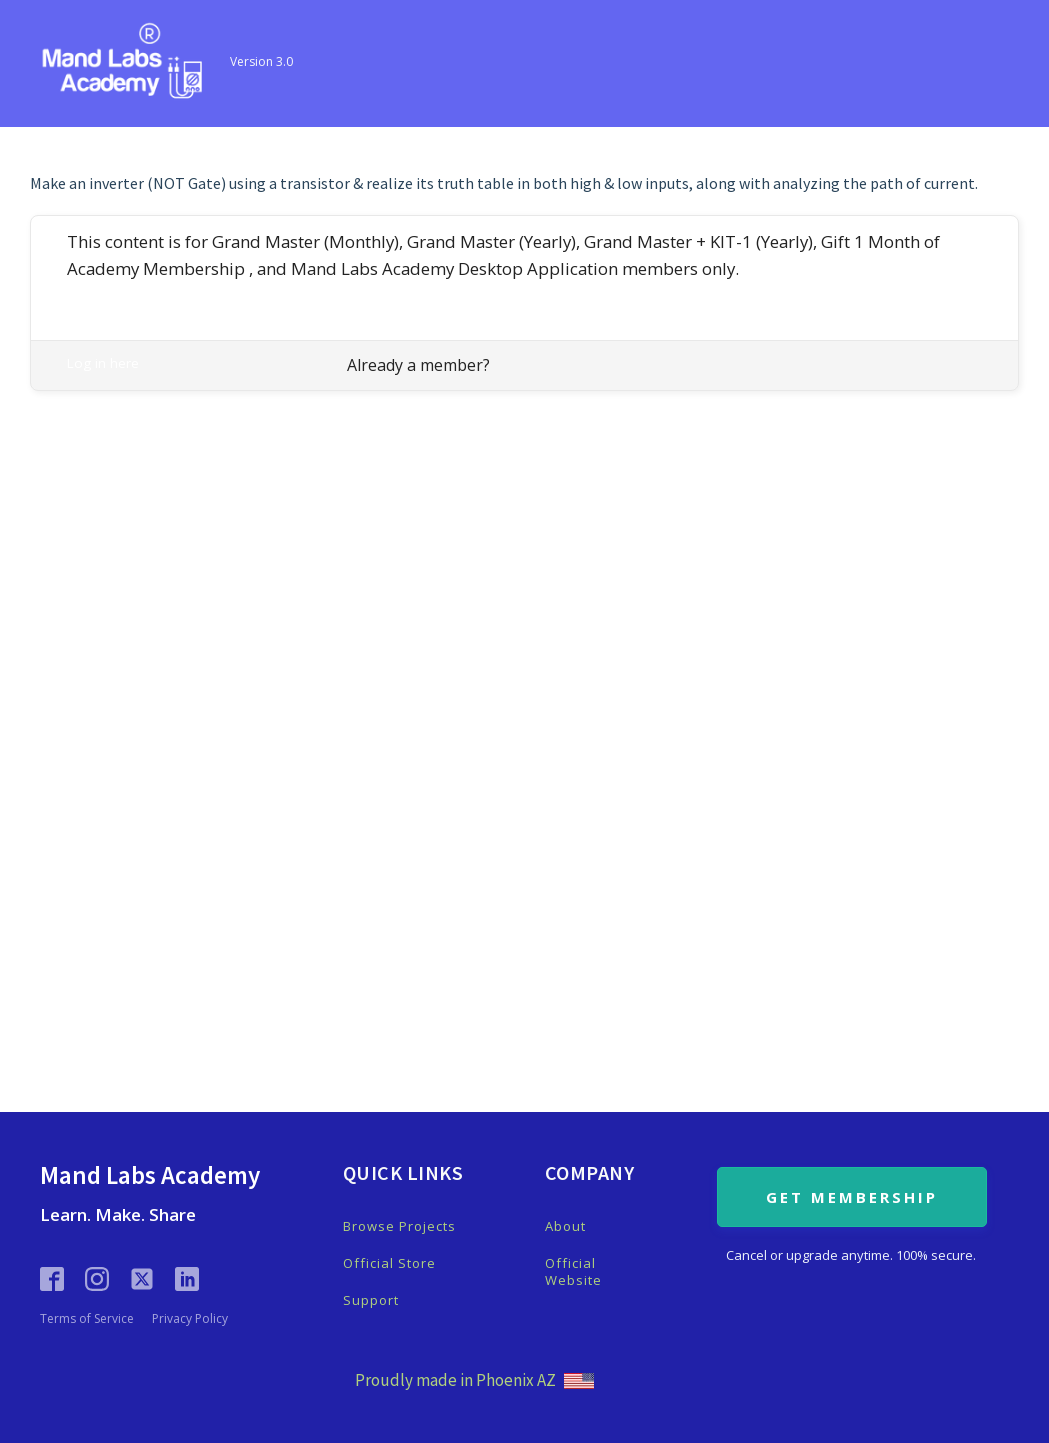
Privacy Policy (190, 1319)
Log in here (103, 363)
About (565, 1226)
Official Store (389, 1263)
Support (371, 1300)
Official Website (573, 1272)
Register (92, 292)
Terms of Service (87, 1319)
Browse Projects (399, 1226)
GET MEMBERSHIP (852, 1197)
